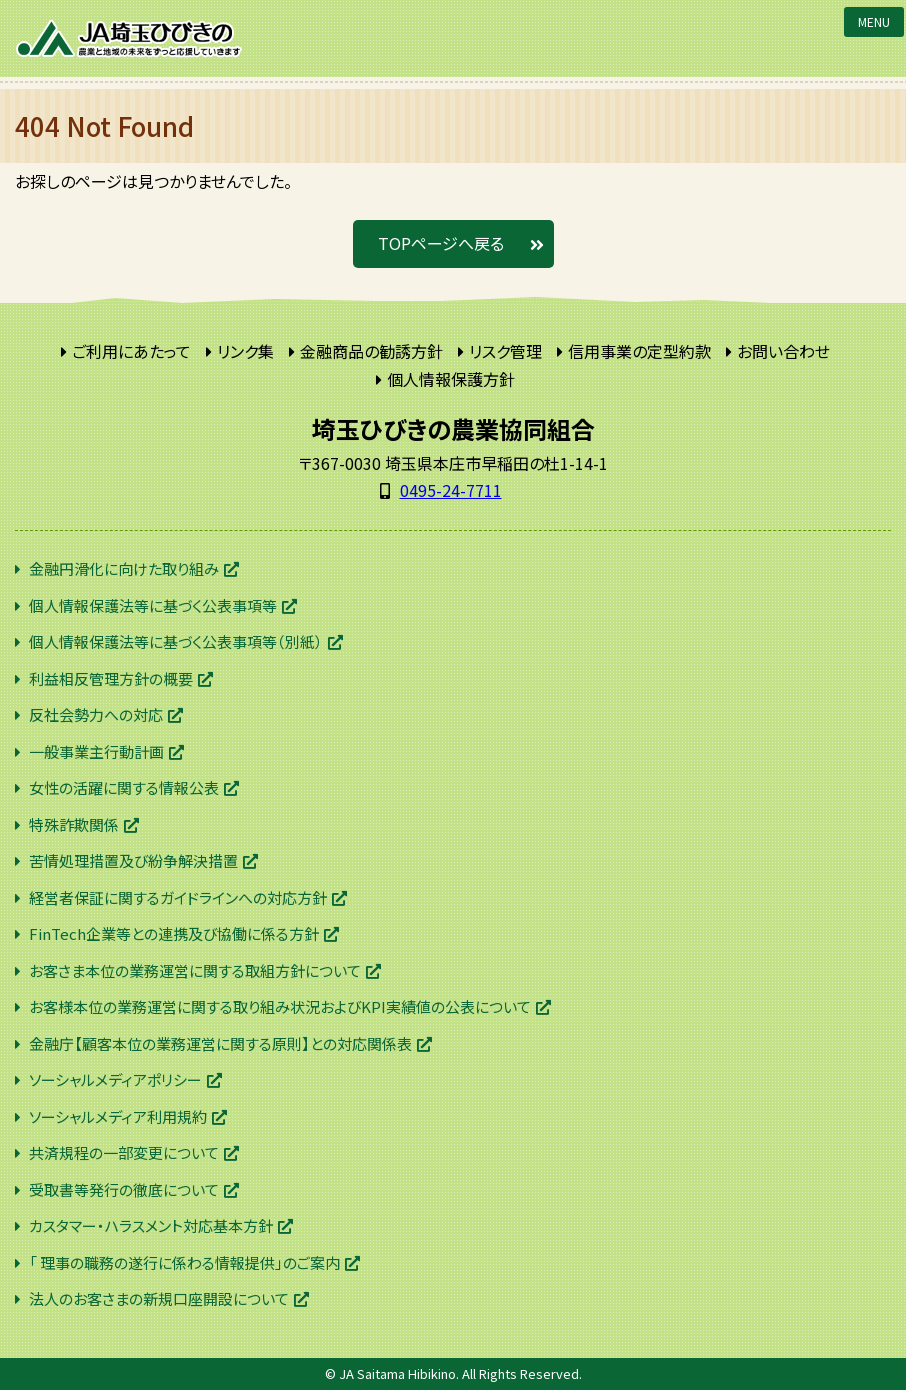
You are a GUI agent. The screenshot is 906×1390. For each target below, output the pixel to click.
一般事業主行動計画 (96, 751)
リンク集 (245, 351)
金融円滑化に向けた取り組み (124, 568)
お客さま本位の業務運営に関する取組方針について (195, 970)
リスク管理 (505, 351)
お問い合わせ (783, 351)
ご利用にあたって (131, 351)
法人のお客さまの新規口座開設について (159, 1298)
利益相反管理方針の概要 (111, 678)
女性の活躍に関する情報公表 (124, 787)
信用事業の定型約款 (639, 351)
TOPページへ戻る (441, 243)
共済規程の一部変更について (124, 1152)
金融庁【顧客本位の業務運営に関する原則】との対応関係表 (220, 1043)
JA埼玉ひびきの (130, 38)
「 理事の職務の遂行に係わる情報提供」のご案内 (184, 1262)
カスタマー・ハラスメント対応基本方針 (151, 1225)
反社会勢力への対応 (96, 714)
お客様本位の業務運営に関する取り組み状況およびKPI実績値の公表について (280, 1006)
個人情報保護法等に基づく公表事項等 (153, 605)
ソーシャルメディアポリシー (115, 1079)
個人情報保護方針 (451, 379)
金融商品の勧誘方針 (371, 351)
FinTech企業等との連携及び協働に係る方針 (174, 933)
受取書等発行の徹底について (124, 1189)
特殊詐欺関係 (74, 824)
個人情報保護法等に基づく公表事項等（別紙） (176, 641)
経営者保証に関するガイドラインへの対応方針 (178, 897)
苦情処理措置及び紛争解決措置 (133, 860)
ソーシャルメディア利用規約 (118, 1116)
